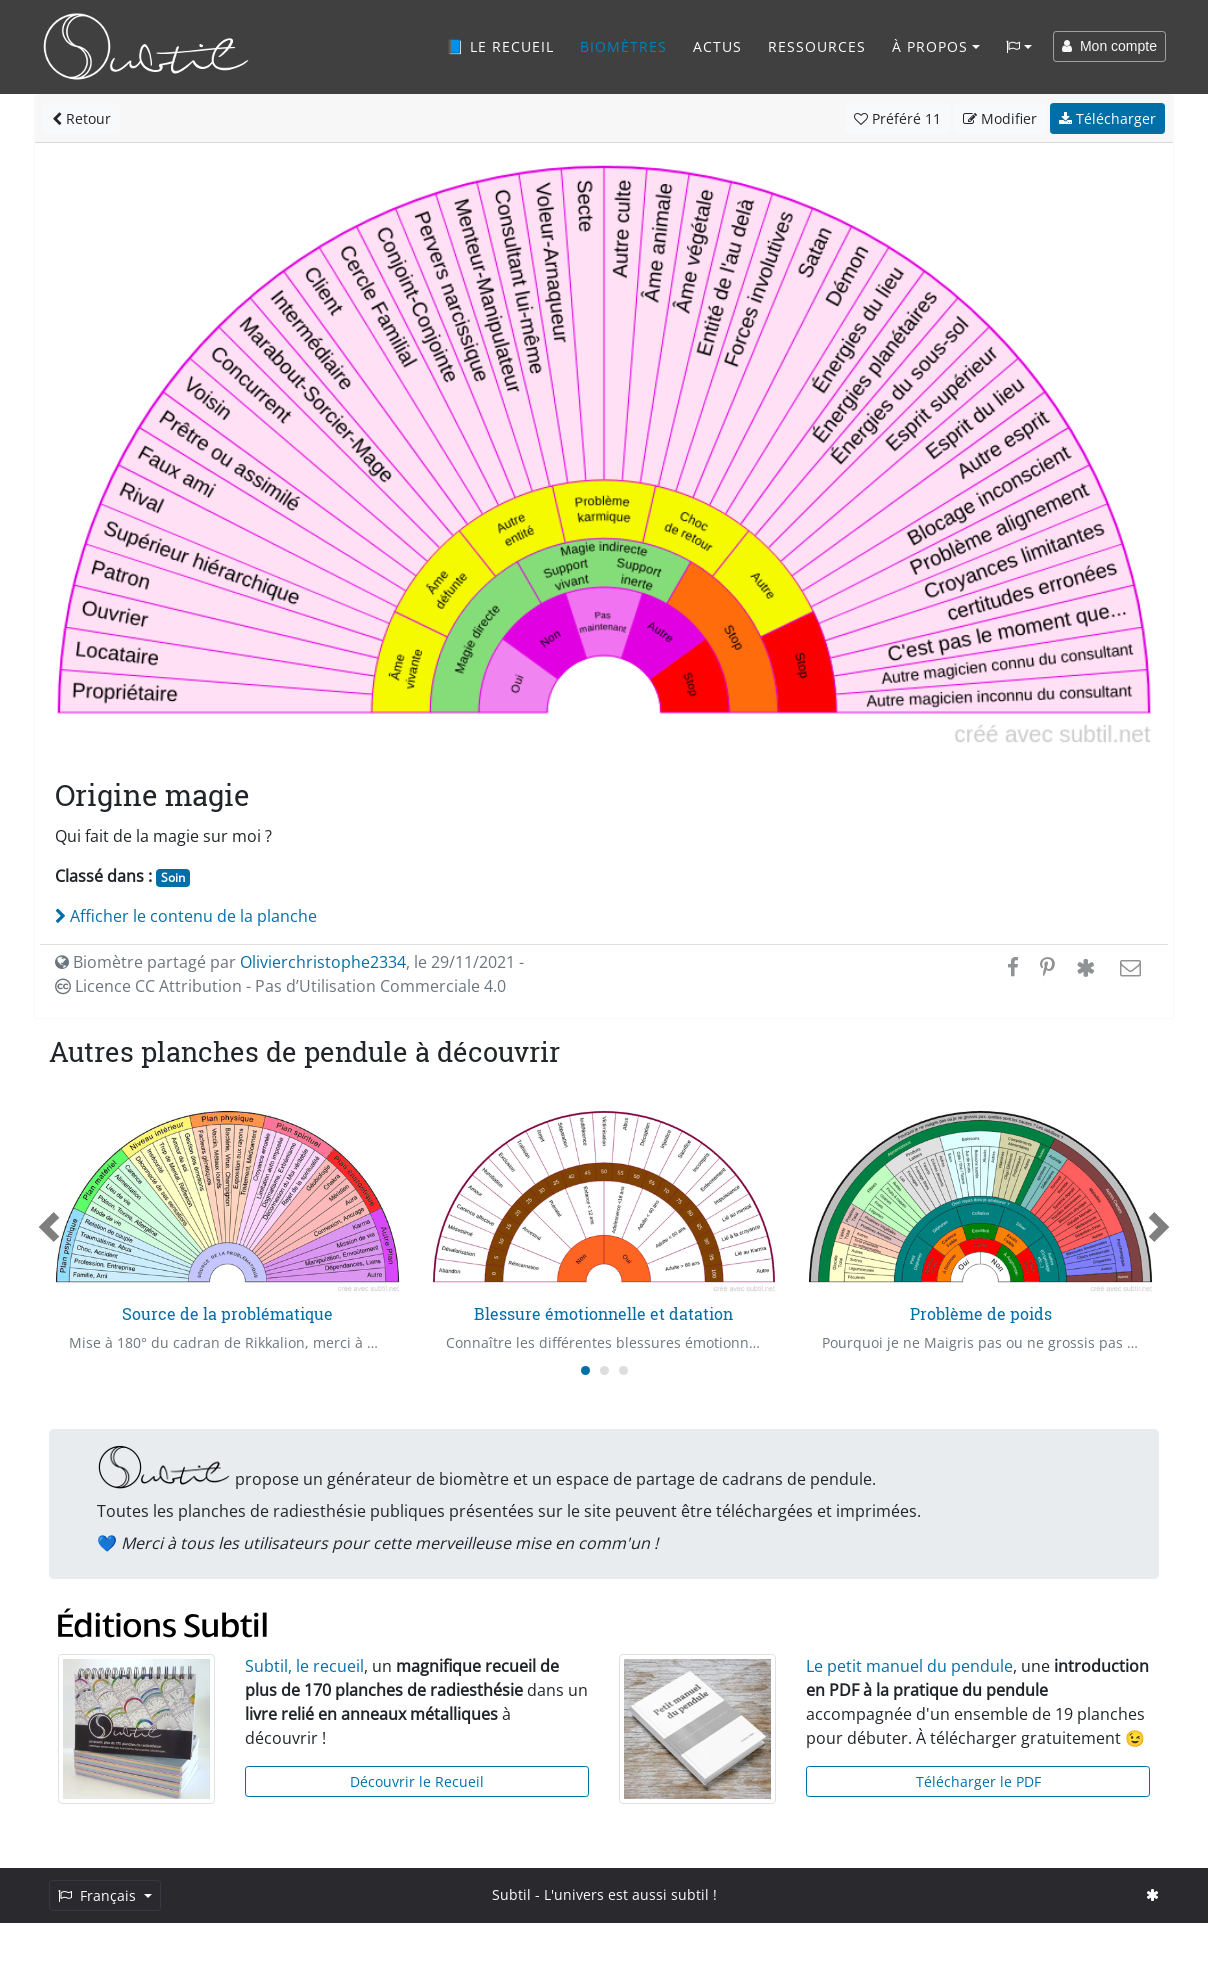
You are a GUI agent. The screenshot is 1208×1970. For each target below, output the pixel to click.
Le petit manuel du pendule (909, 1666)
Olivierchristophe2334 (323, 962)
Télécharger (1107, 118)
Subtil (511, 1894)
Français (99, 1895)
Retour (81, 118)
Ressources (817, 46)
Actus (717, 46)
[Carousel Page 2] (604, 1370)
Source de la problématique (227, 1313)
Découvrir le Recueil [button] (417, 1781)
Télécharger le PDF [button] (978, 1781)
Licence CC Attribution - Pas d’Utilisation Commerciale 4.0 (280, 986)
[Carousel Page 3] (623, 1370)
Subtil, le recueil (304, 1666)
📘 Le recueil (500, 46)
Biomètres (623, 46)
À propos (930, 46)
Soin (173, 877)
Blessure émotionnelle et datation (603, 1313)
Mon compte (1109, 46)
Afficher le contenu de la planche (186, 916)
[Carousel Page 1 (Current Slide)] (585, 1370)
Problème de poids (981, 1313)
